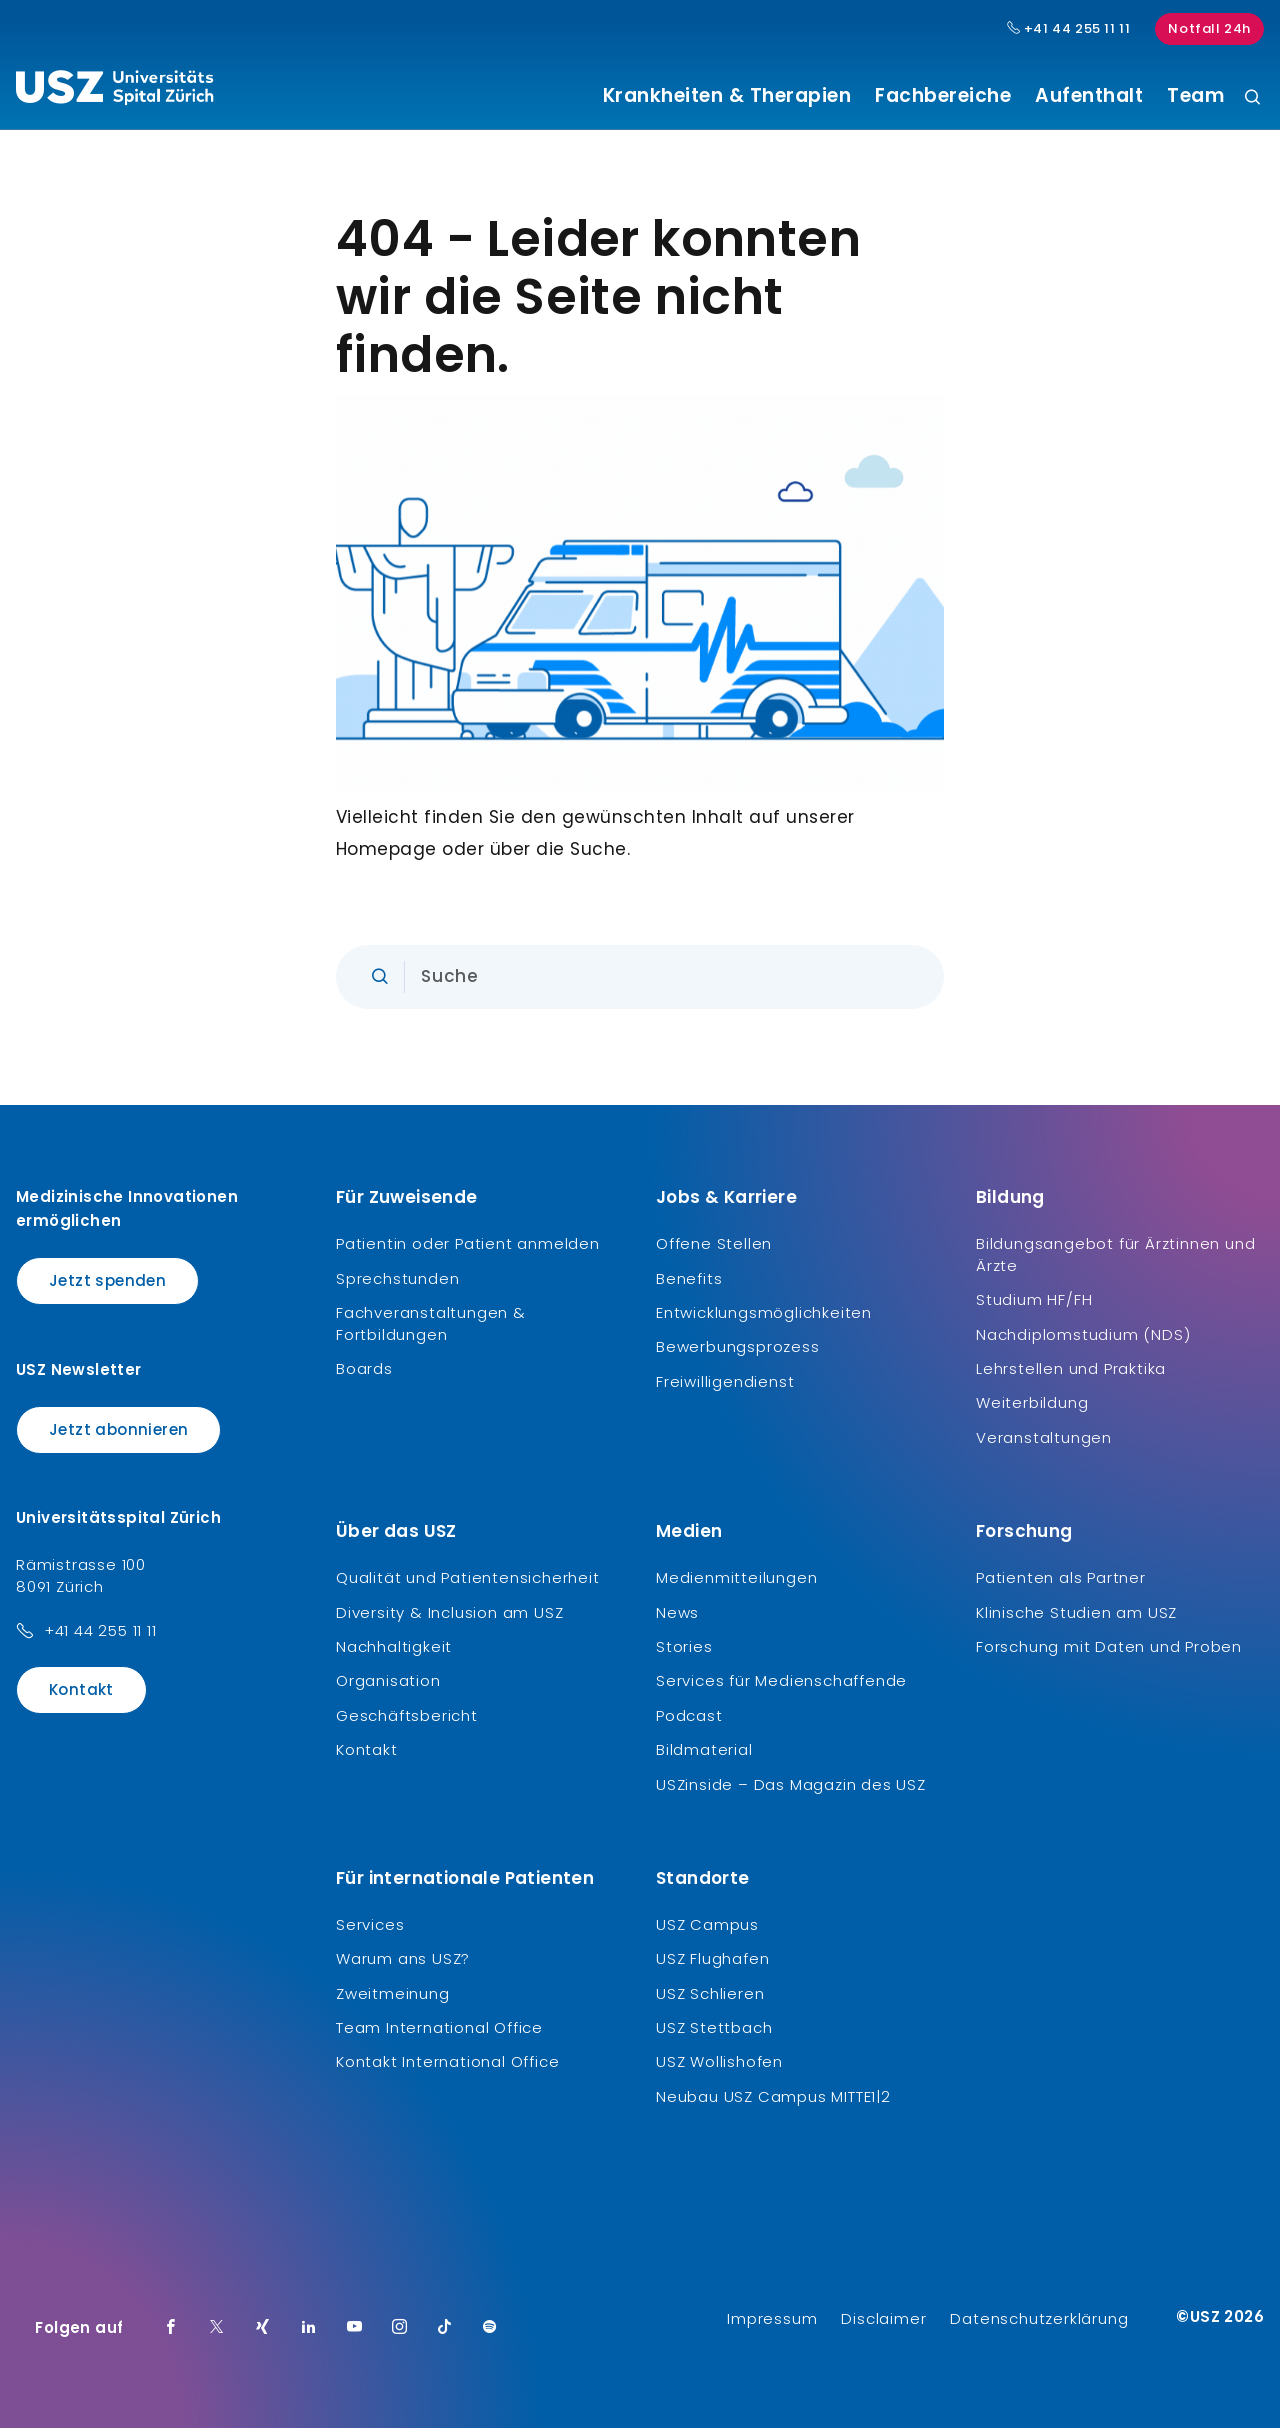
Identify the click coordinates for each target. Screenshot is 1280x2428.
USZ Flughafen (712, 1958)
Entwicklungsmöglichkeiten (764, 1312)
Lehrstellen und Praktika (1071, 1368)
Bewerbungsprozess (738, 1346)
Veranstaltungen (1044, 1437)
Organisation (388, 1680)
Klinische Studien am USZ (1076, 1612)
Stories (684, 1646)
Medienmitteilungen (736, 1577)
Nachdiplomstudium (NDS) (1083, 1334)
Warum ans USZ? (403, 1958)
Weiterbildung (1032, 1402)
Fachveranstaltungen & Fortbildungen (431, 1323)
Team (1195, 96)
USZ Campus (707, 1924)
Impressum (772, 2318)
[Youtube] (355, 2328)
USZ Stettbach (714, 2027)
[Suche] (1252, 98)
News (677, 1612)
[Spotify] (490, 2328)
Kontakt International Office (447, 2061)
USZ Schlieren (710, 1993)
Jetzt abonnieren (118, 1429)
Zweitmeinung (393, 1993)
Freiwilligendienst (725, 1381)
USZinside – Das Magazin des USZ (791, 1784)
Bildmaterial (704, 1749)
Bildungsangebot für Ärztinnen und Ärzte (1115, 1254)
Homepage (386, 849)
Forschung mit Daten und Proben (1109, 1646)
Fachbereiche (943, 96)
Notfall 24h (1209, 28)
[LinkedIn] (309, 2328)
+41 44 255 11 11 (100, 1630)
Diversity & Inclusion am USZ (449, 1612)
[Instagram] (400, 2328)
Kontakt (81, 1689)
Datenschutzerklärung (1039, 2318)
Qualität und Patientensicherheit (468, 1577)
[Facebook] (171, 2328)
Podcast (689, 1715)
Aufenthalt (1089, 96)
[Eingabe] (640, 977)
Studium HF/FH (1034, 1299)
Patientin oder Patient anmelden (468, 1243)
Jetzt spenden (107, 1280)
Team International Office (439, 2027)
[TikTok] (445, 2328)
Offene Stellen (714, 1243)
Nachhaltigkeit (394, 1646)
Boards (364, 1368)
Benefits (689, 1278)
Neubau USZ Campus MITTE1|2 (773, 2096)
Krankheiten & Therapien (727, 96)
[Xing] (263, 2328)
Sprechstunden (397, 1278)
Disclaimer (883, 2318)
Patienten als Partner (1061, 1577)
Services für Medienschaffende (781, 1680)
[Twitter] (217, 2328)
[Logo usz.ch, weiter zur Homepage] (114, 91)
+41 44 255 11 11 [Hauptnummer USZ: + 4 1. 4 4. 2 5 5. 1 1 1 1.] (1069, 29)
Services (370, 1924)
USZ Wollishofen (719, 2061)
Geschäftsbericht (407, 1715)
